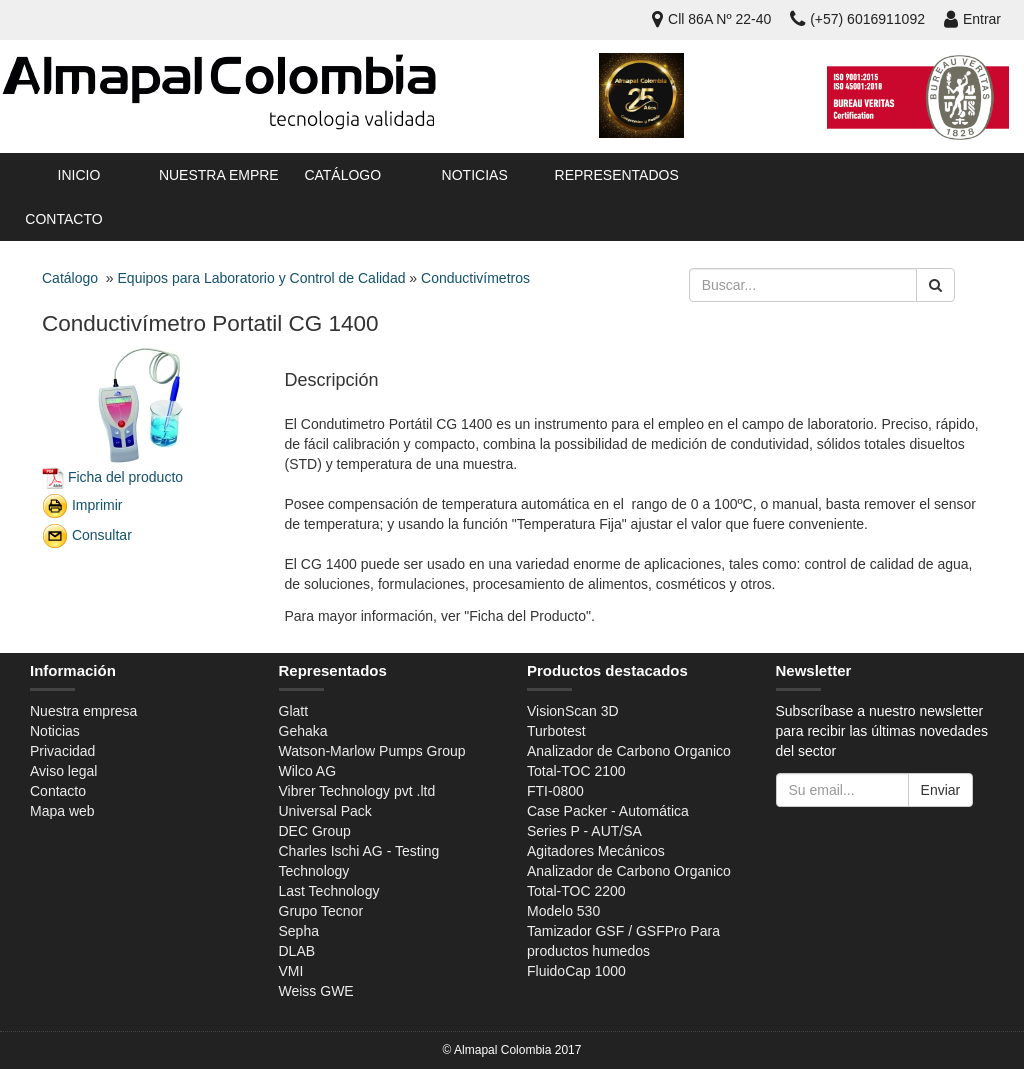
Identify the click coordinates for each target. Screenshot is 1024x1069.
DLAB (297, 951)
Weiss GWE (316, 991)
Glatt (294, 711)
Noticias (475, 175)
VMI (291, 971)
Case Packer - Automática (608, 811)
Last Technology (329, 891)
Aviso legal (63, 771)
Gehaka (303, 731)
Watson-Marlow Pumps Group (372, 751)
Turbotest (556, 731)
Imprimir (97, 504)
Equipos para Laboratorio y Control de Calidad (262, 278)
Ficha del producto (125, 476)
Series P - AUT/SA (584, 831)
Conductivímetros (475, 278)
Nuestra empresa (217, 175)
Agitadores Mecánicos (596, 851)
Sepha (299, 931)
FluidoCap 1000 (576, 971)
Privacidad (62, 751)
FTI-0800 (555, 791)
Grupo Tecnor (321, 911)
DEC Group (315, 831)
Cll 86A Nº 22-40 (711, 19)
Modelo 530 (563, 911)
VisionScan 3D (573, 711)
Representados (613, 175)
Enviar (941, 790)
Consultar (102, 534)
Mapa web (62, 811)
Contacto (63, 219)
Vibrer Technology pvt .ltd (357, 791)
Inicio (79, 175)
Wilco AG (308, 771)
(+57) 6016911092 (857, 19)
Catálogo (342, 175)
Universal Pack (325, 811)
